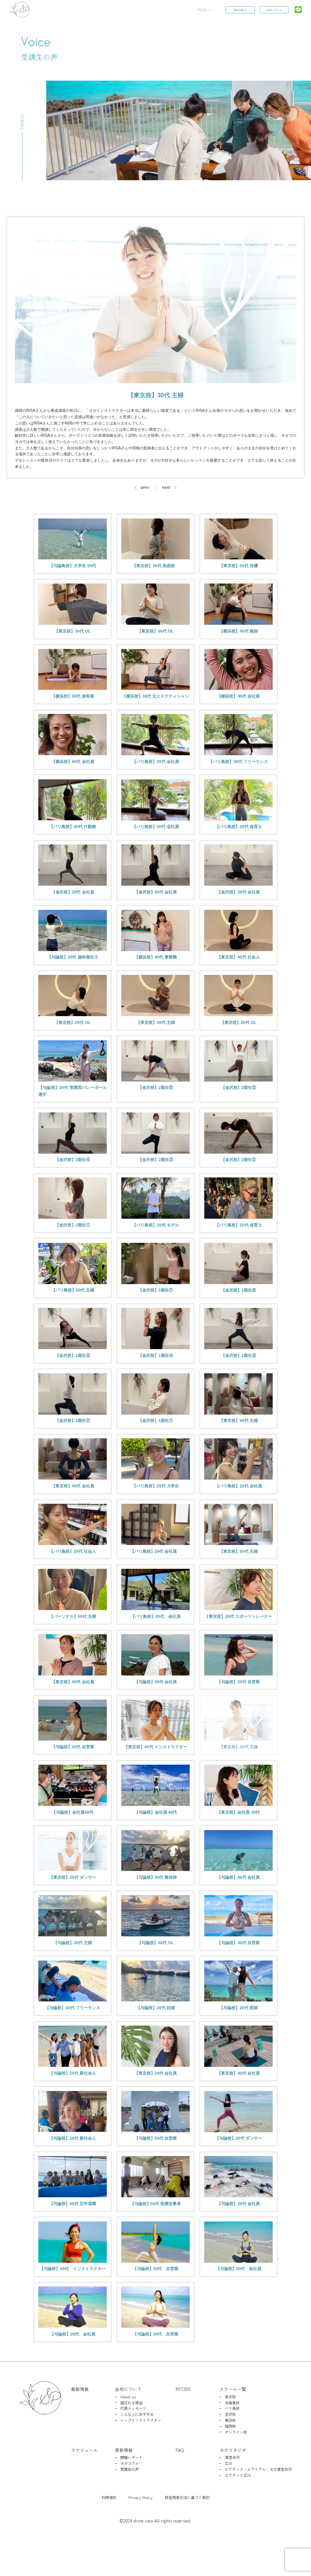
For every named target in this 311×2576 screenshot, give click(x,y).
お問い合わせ (274, 9)
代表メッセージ (133, 2442)
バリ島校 (232, 2442)
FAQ (180, 2483)
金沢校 (230, 2447)
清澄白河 (232, 2491)
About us (128, 2430)
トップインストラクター (140, 2453)
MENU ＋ (204, 9)
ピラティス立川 (238, 2508)
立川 (228, 2496)
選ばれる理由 (131, 2436)
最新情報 (80, 2422)
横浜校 (230, 2453)
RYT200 (183, 2422)
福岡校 (230, 2459)
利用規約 (109, 2530)
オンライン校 (236, 2465)
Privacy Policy (140, 2530)
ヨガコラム (129, 2496)
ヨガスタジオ (232, 2483)
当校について (128, 2422)
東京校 (230, 2430)
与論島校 (232, 2436)
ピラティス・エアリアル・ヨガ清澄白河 (258, 2502)
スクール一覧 (232, 2422)
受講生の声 (129, 2502)
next (166, 487)
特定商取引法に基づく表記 (187, 2530)
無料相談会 (239, 9)
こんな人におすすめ (137, 2447)
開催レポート (131, 2491)
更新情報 (124, 2483)
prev (145, 487)
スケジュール (84, 2483)
